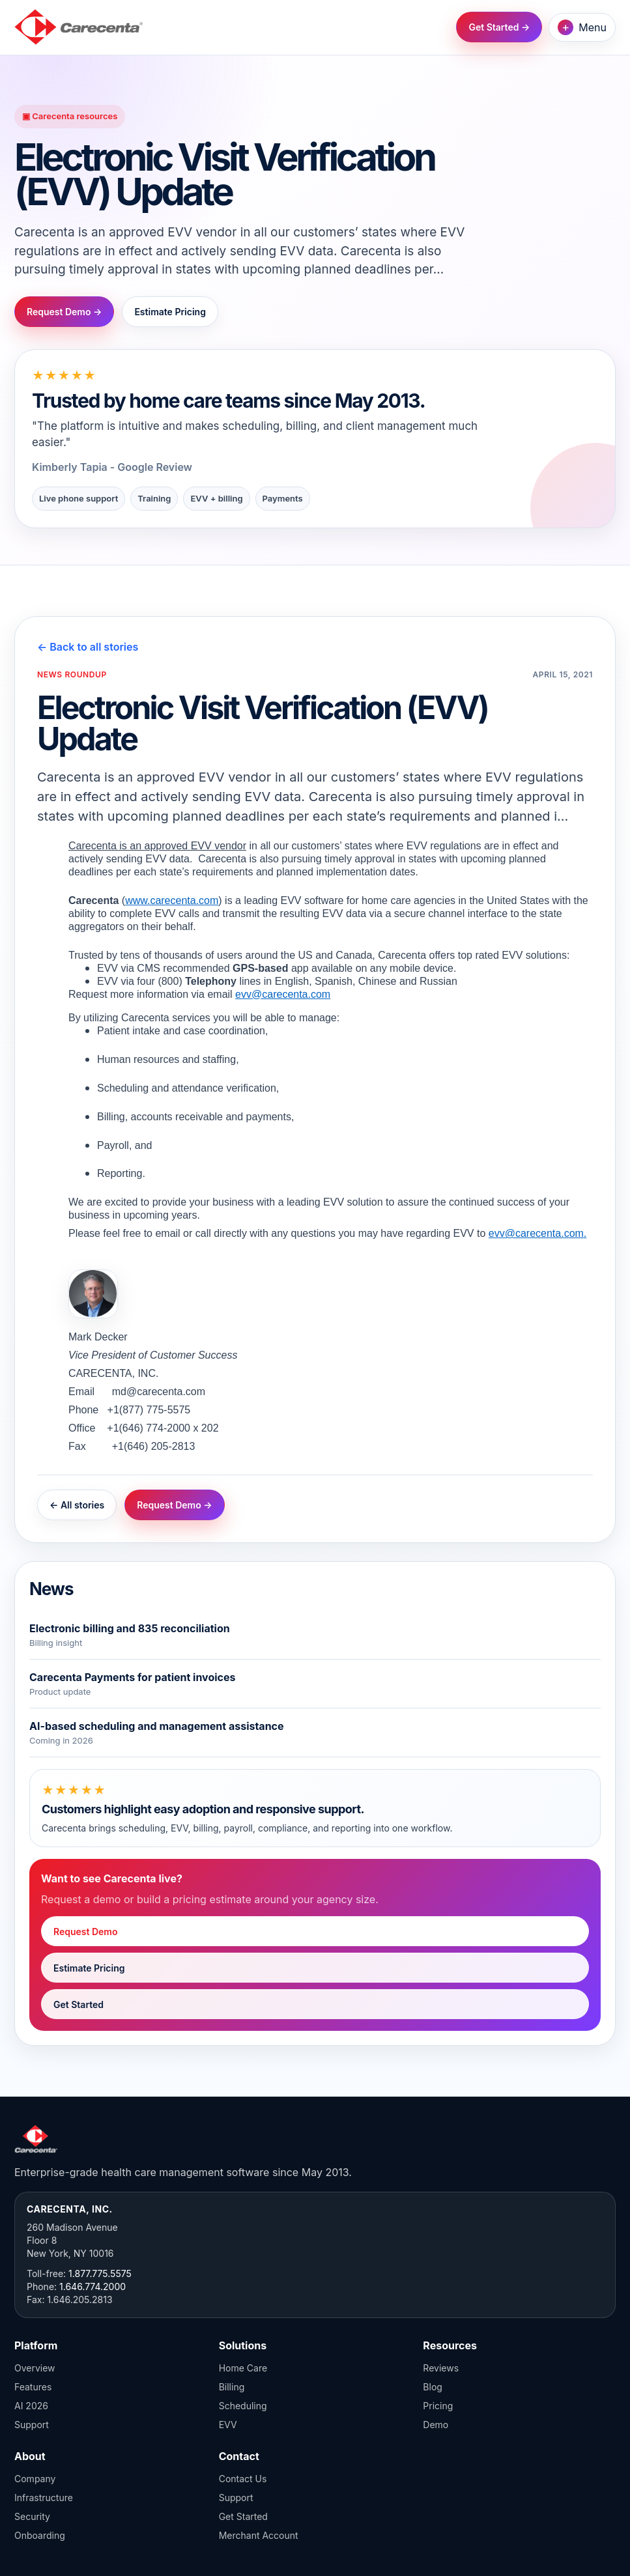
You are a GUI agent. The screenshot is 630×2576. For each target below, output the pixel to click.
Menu (582, 27)
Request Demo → (64, 311)
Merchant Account (258, 2535)
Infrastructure (43, 2497)
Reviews (441, 2367)
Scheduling (243, 2405)
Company (34, 2478)
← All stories (77, 1504)
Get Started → (499, 27)
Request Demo (85, 1931)
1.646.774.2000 (92, 2286)
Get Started (78, 2004)
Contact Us (243, 2478)
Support (31, 2424)
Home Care (243, 2367)
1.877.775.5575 (100, 2273)
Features (32, 2386)
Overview (34, 2367)
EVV (228, 2424)
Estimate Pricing (170, 311)
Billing (232, 2386)
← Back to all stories (87, 646)
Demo (435, 2424)
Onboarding (39, 2535)
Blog (432, 2386)
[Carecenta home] (79, 27)
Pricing (438, 2405)
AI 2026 (31, 2405)
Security (32, 2516)
